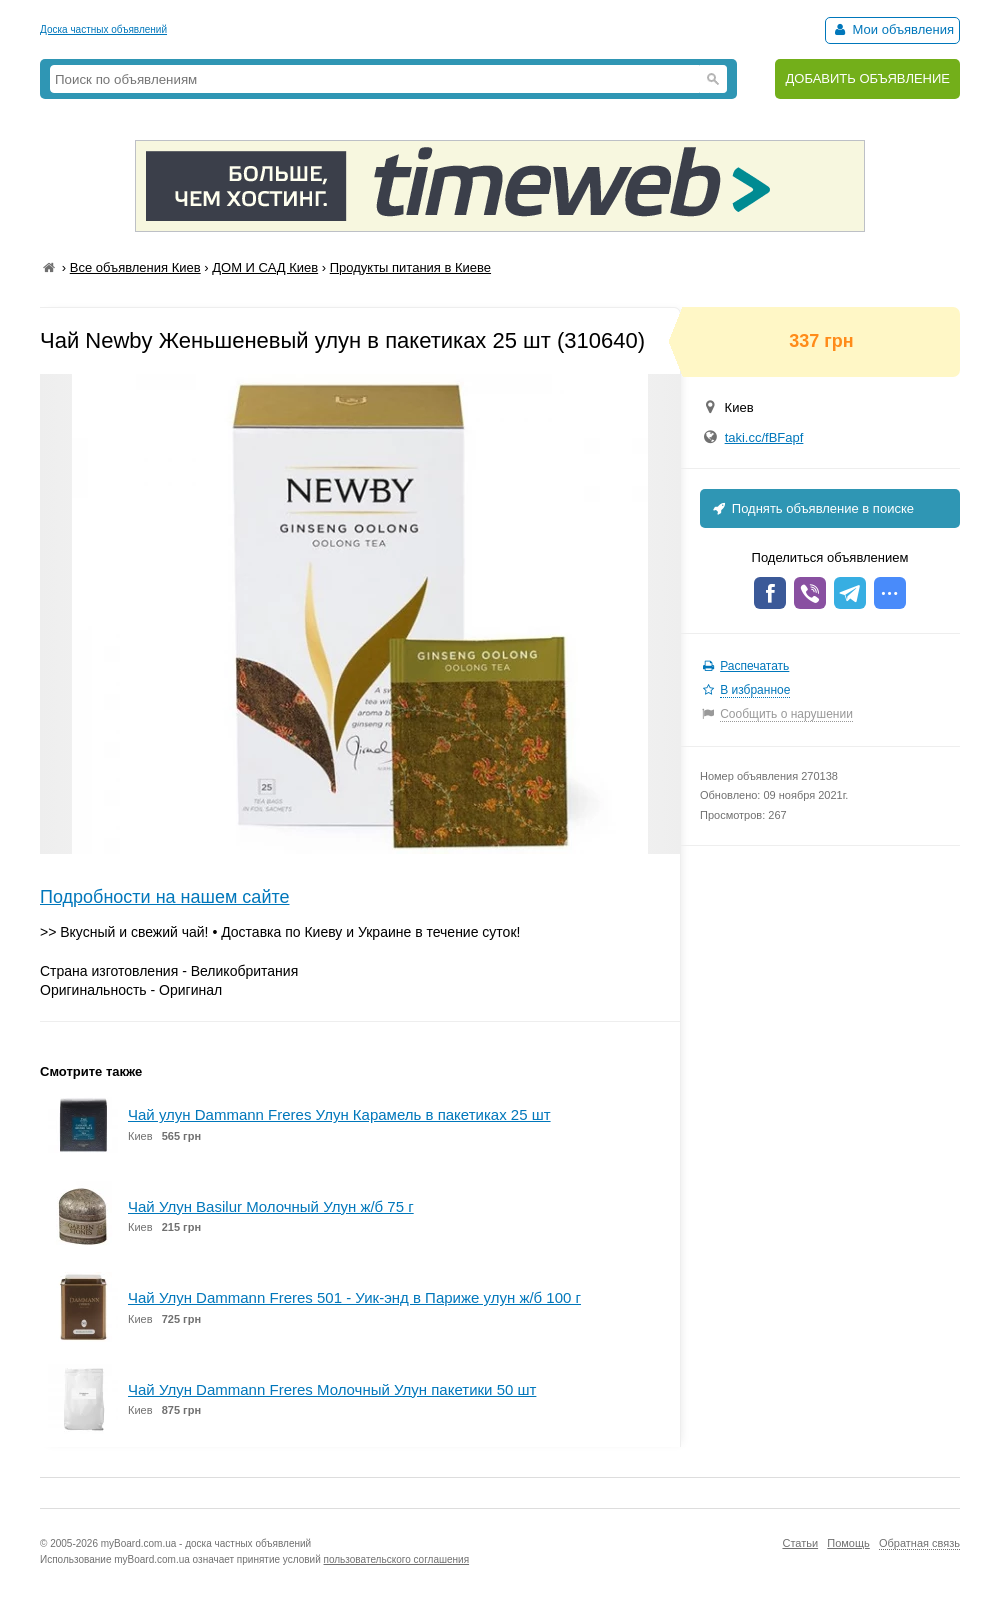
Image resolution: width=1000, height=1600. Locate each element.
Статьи (800, 1543)
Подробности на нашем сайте (165, 897)
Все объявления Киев (135, 267)
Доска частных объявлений (103, 29)
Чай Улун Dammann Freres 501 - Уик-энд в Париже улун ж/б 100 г (354, 1297)
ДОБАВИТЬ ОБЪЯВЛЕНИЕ (867, 78)
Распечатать (754, 666)
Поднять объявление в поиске (812, 508)
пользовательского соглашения (397, 1559)
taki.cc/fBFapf (764, 437)
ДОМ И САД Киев (265, 267)
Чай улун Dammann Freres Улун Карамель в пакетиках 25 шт (339, 1114)
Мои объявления (892, 29)
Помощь (848, 1543)
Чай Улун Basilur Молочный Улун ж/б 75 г (271, 1206)
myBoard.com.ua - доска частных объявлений (206, 1543)
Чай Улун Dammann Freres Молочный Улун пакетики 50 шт (332, 1389)
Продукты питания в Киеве (410, 267)
